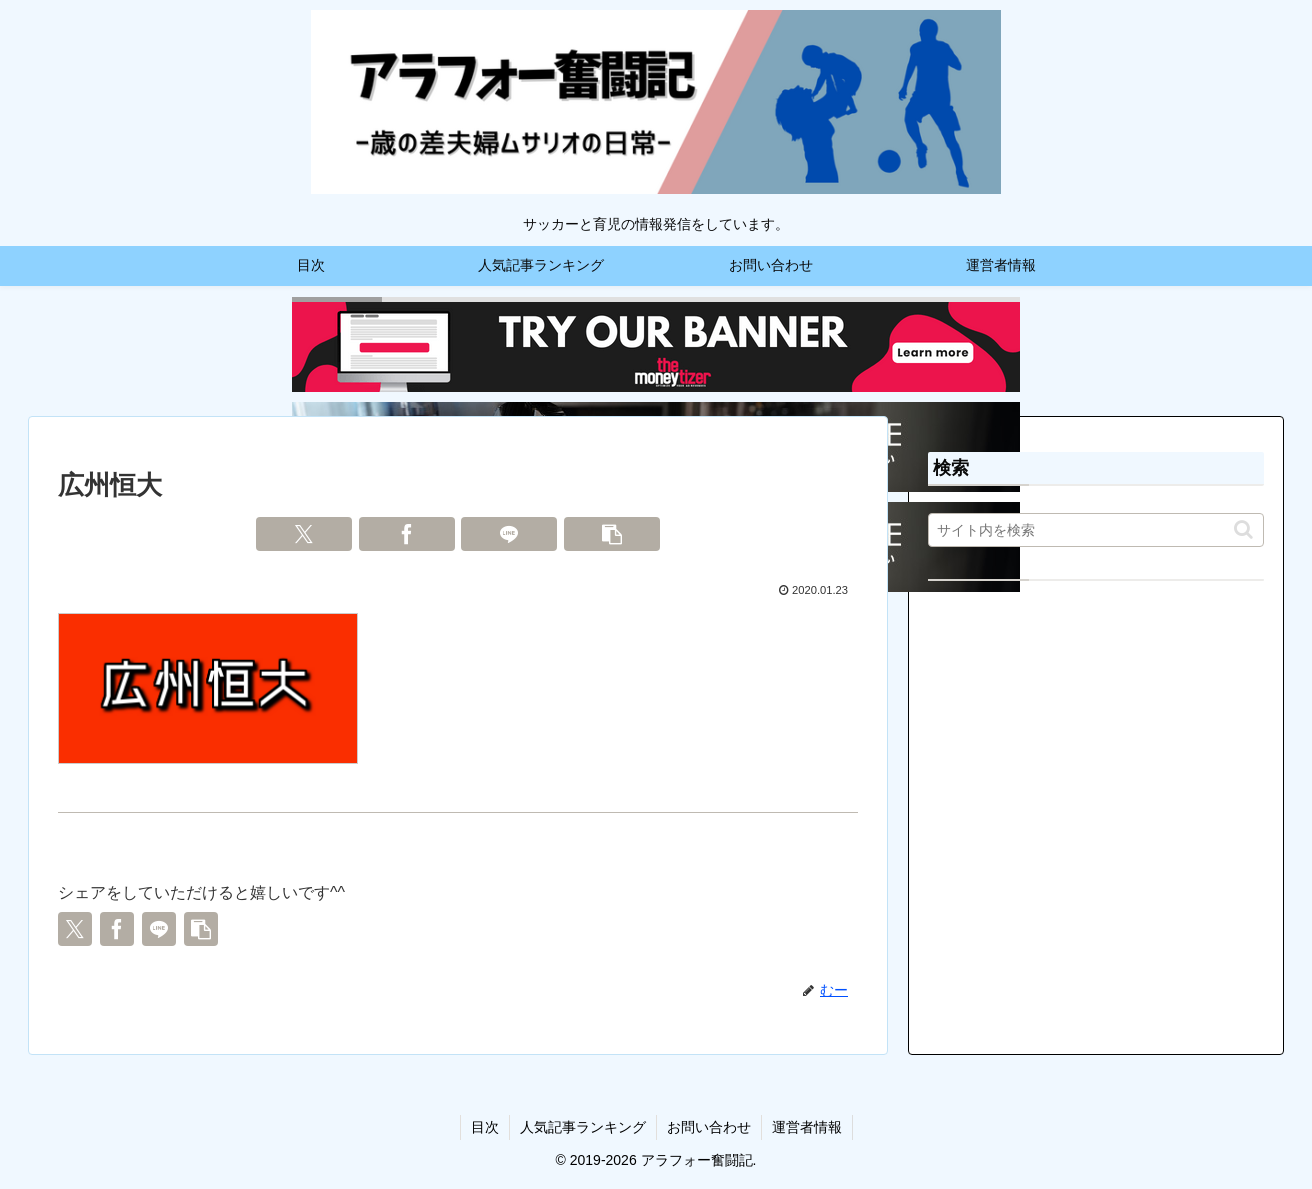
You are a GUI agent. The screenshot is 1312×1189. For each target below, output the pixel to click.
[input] (1096, 530)
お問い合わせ (709, 1127)
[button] (612, 534)
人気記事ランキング (583, 1127)
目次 (485, 1127)
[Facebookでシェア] (407, 534)
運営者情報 (807, 1127)
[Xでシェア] (304, 534)
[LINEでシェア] (509, 534)
